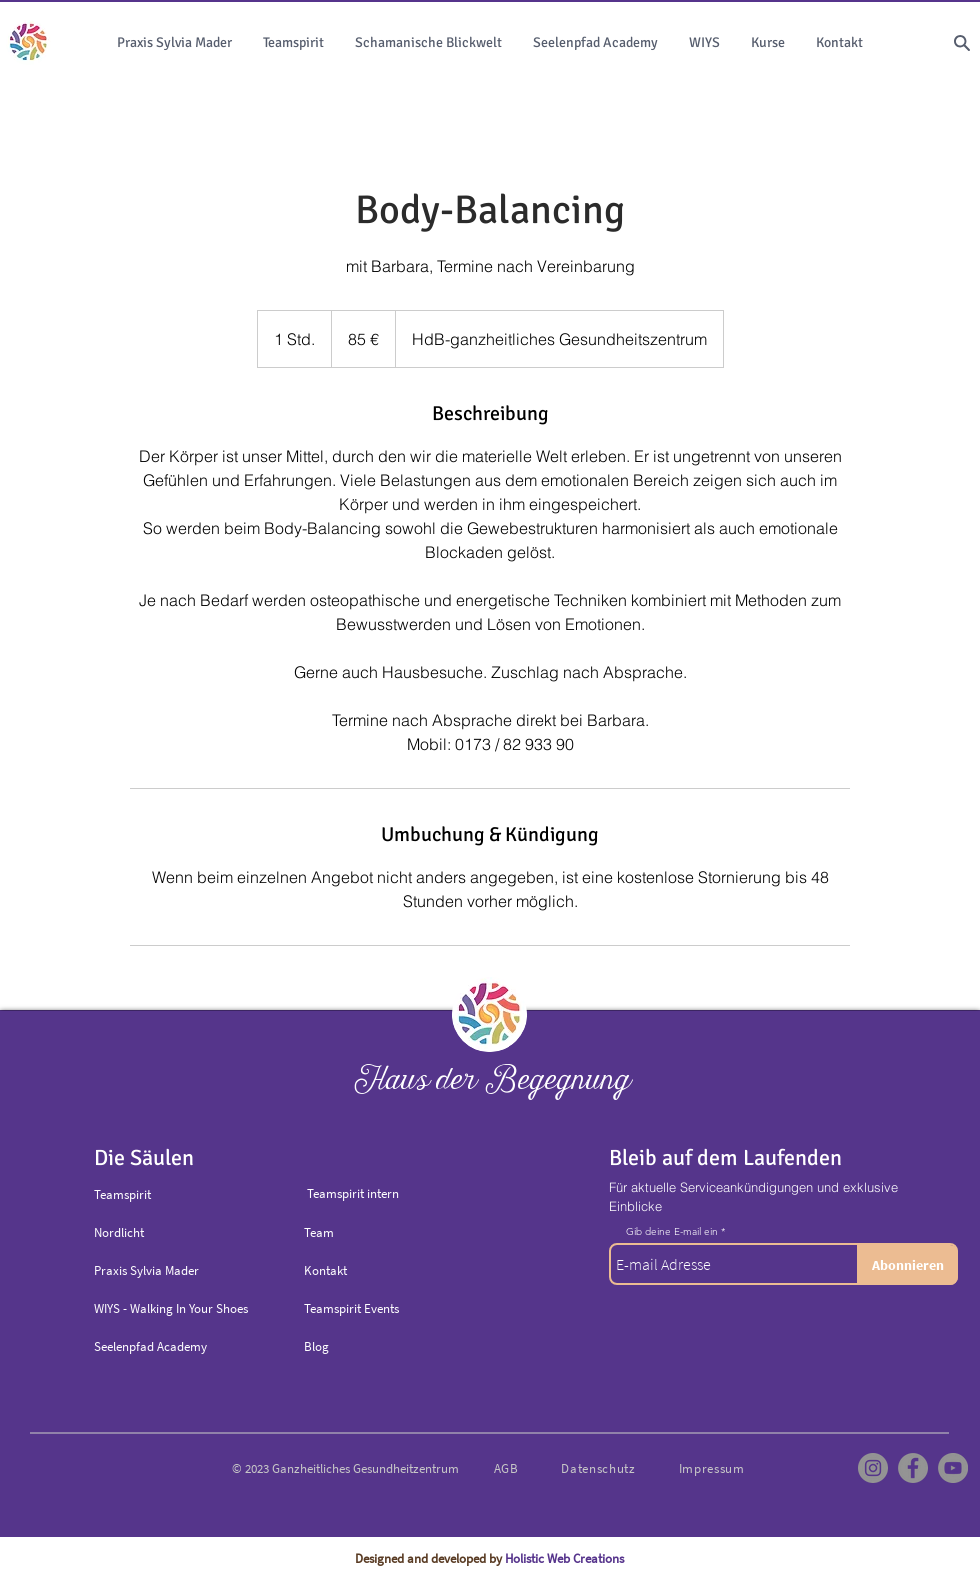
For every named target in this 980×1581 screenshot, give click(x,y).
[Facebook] (913, 1468)
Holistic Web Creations (564, 1558)
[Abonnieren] (907, 1265)
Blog (316, 1346)
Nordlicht (119, 1232)
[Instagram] (873, 1468)
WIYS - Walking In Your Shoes (171, 1308)
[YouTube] (953, 1468)
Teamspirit (122, 1194)
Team (319, 1232)
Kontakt (325, 1270)
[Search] (962, 43)
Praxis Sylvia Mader (146, 1270)
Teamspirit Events (351, 1308)
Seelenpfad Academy (150, 1346)
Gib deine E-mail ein (672, 1232)
